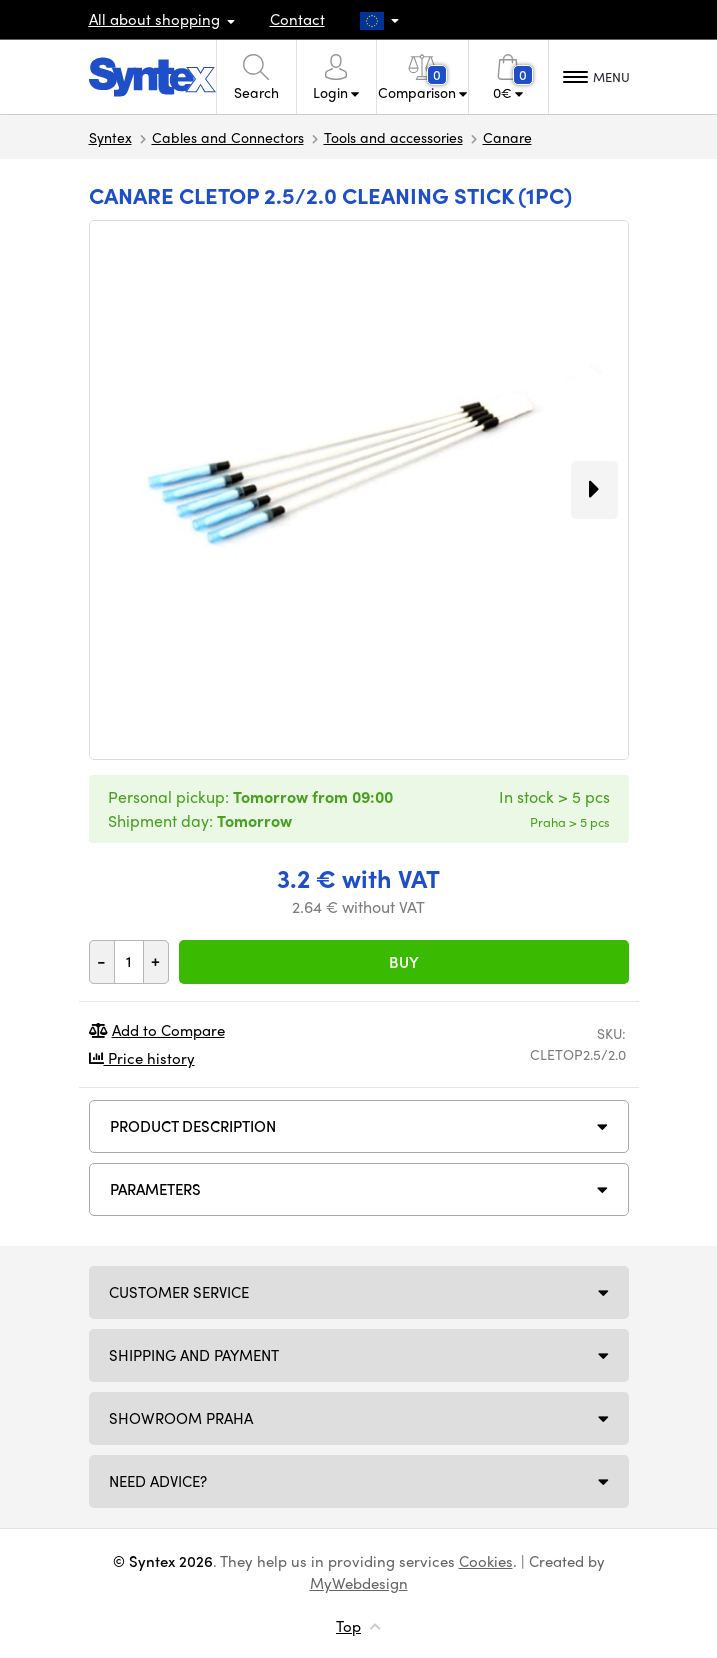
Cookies (486, 1561)
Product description (193, 1126)
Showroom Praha (181, 1418)
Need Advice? (158, 1481)
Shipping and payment (194, 1355)
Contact (297, 19)
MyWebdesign (359, 1583)
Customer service (179, 1292)
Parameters (155, 1189)
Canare (507, 137)
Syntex (110, 137)
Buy (404, 962)
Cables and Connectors (228, 137)
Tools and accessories (393, 137)
